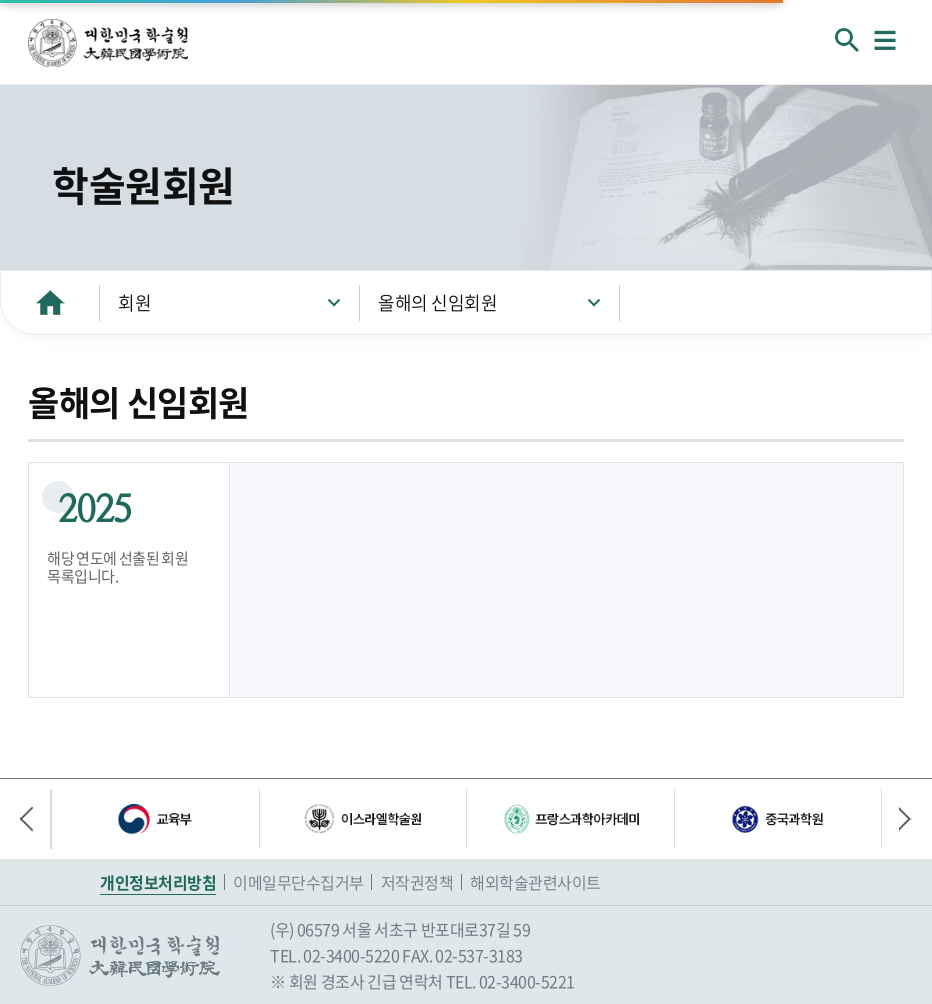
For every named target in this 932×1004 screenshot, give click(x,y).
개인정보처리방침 (158, 882)
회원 (134, 302)
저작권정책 (417, 882)
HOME (50, 302)
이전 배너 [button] (35, 819)
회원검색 (847, 40)
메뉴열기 (885, 40)
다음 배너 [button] (897, 819)
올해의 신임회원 (437, 302)
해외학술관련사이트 (535, 882)
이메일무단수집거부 (298, 882)
